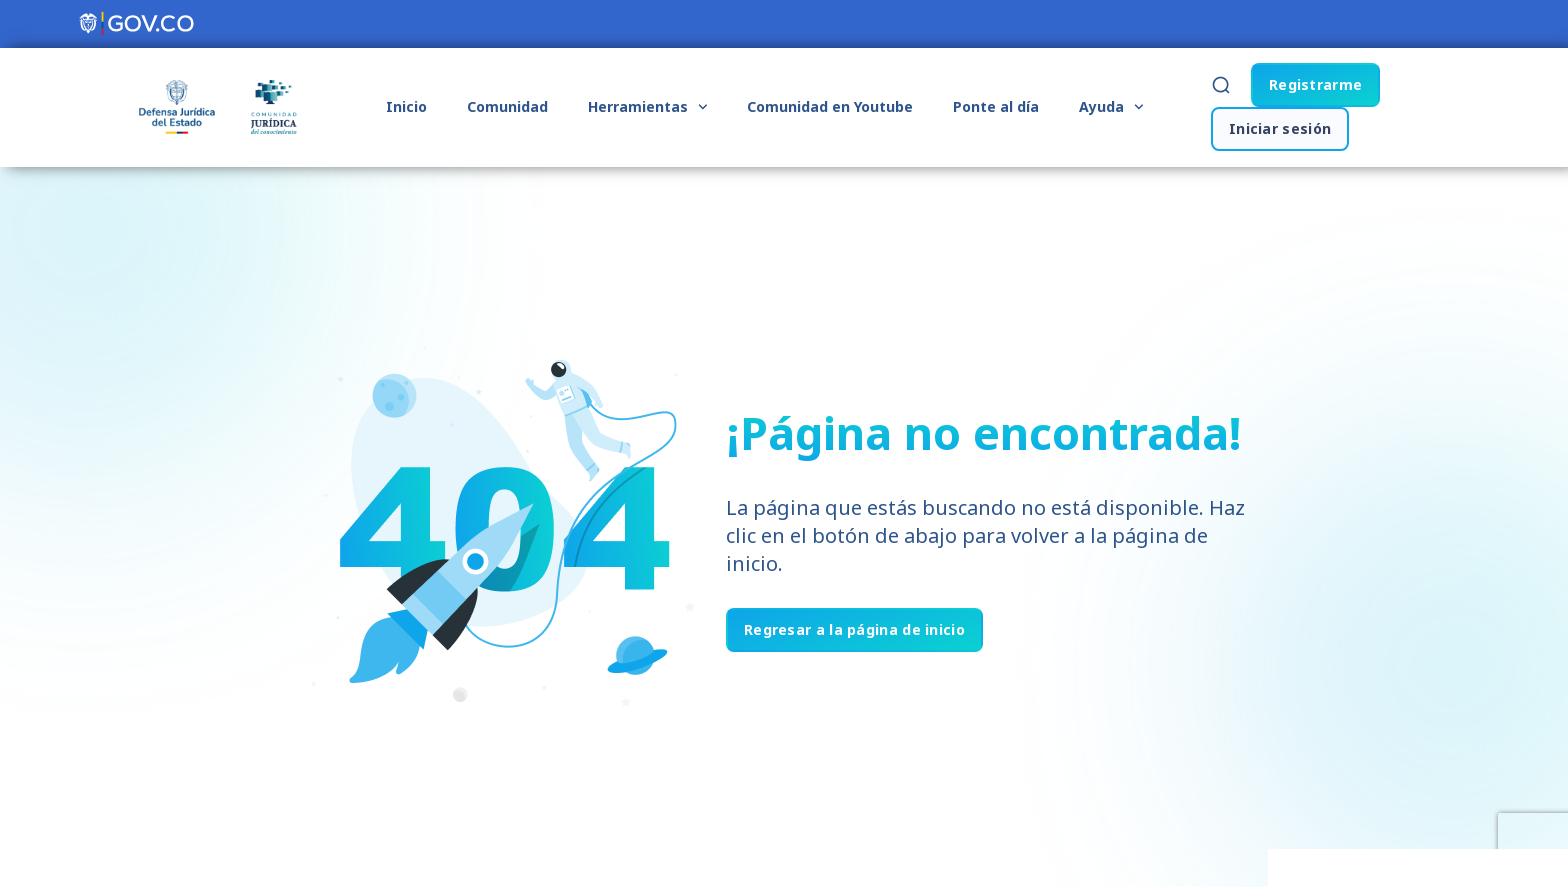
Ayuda (1111, 107)
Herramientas (648, 107)
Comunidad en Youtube (830, 106)
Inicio (406, 106)
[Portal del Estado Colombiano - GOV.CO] (138, 24)
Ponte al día (996, 106)
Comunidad (507, 106)
